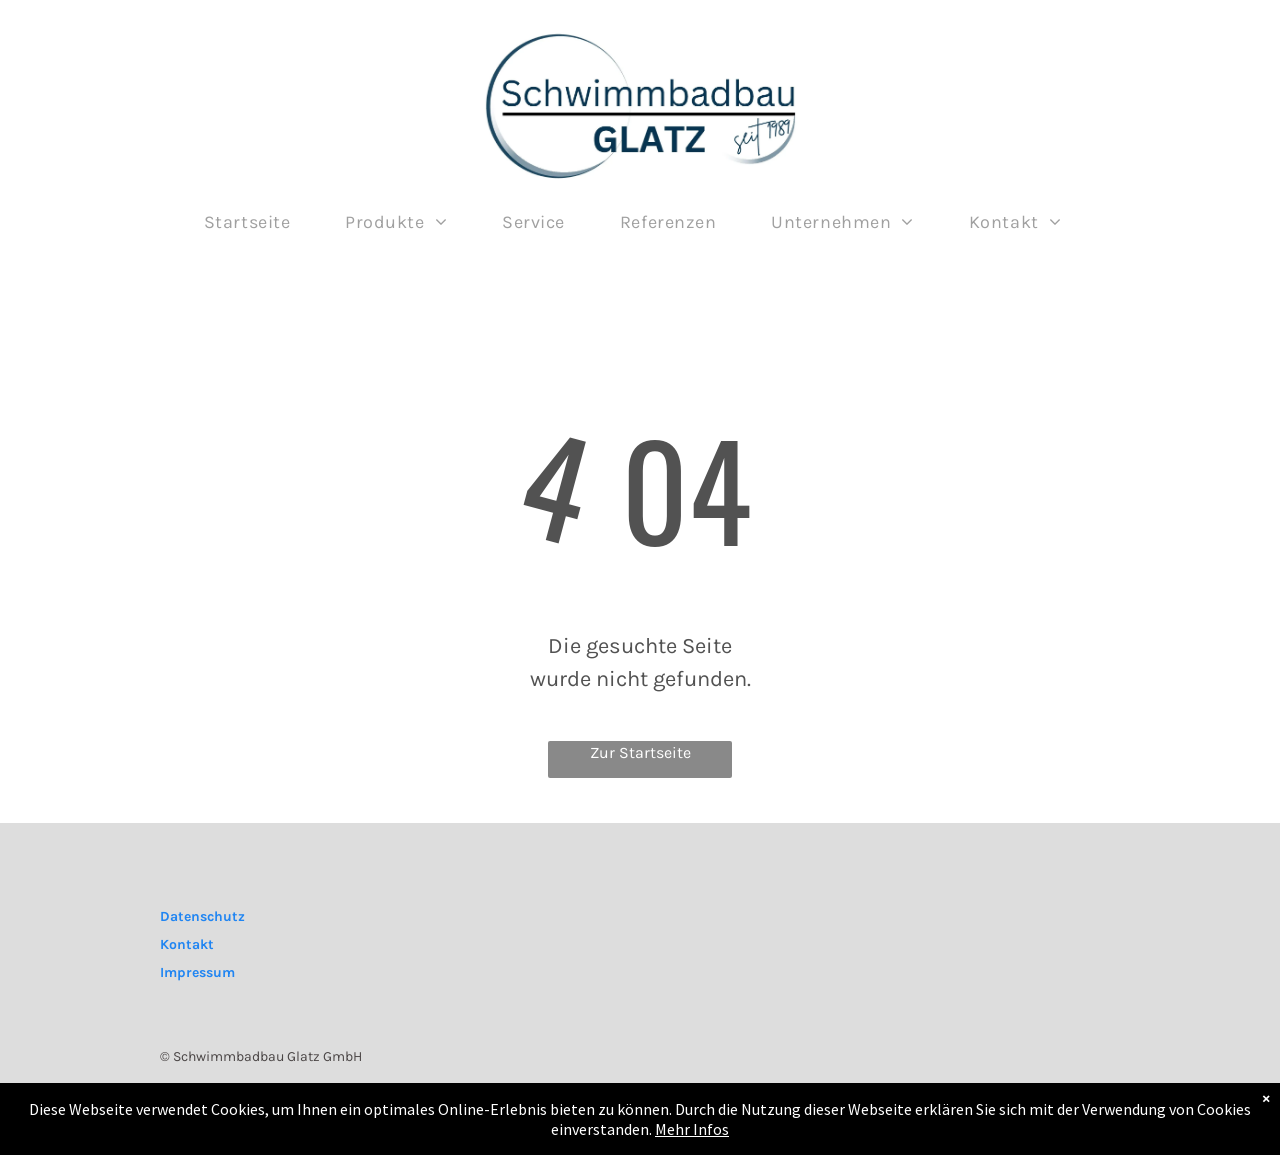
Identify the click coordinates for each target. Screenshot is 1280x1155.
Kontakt (187, 944)
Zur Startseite (640, 752)
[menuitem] (254, 222)
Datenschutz (202, 916)
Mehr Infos (692, 1131)
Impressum (197, 972)
